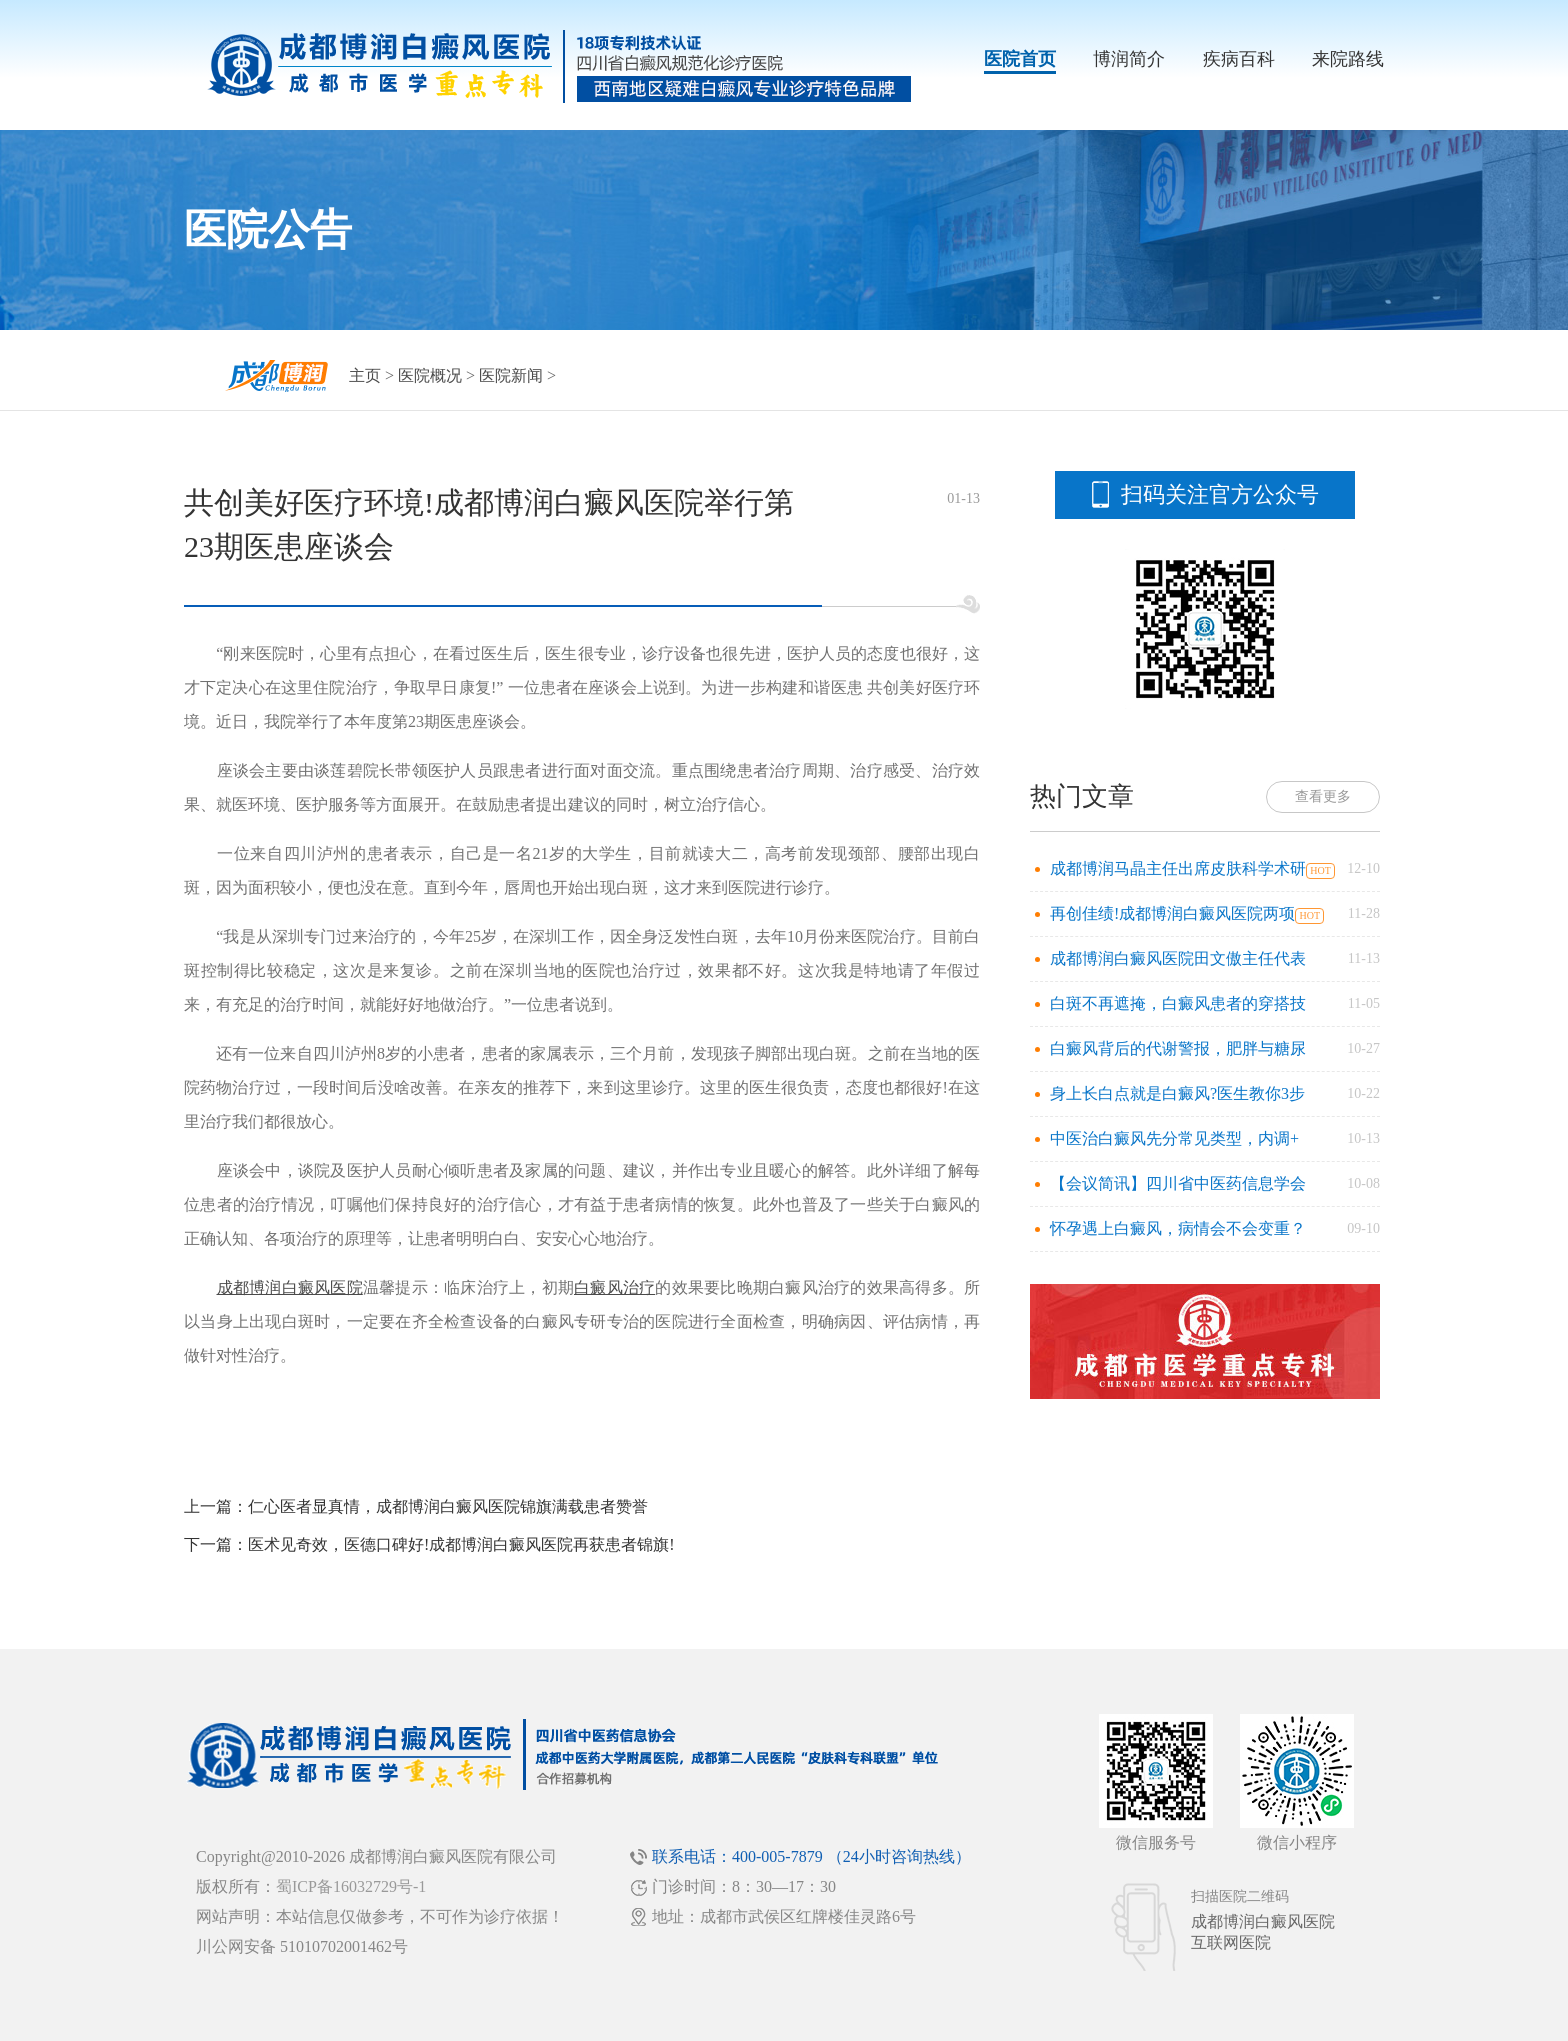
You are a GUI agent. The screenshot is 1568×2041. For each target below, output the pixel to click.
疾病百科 (1239, 59)
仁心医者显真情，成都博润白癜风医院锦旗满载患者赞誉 (448, 1506)
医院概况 (430, 375)
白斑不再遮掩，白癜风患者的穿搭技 (1178, 1003)
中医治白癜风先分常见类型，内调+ (1174, 1138)
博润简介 (1129, 59)
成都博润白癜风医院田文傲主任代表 (1178, 958)
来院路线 (1348, 59)
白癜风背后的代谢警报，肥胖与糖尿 (1178, 1048)
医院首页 (1020, 59)
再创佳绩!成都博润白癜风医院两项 (1172, 913)
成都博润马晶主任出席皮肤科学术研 (1178, 868)
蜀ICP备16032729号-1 (351, 1886)
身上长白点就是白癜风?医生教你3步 (1177, 1093)
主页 (365, 375)
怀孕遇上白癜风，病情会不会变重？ (1178, 1228)
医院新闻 (511, 375)
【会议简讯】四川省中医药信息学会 (1178, 1183)
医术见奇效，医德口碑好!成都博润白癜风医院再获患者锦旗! (461, 1544)
